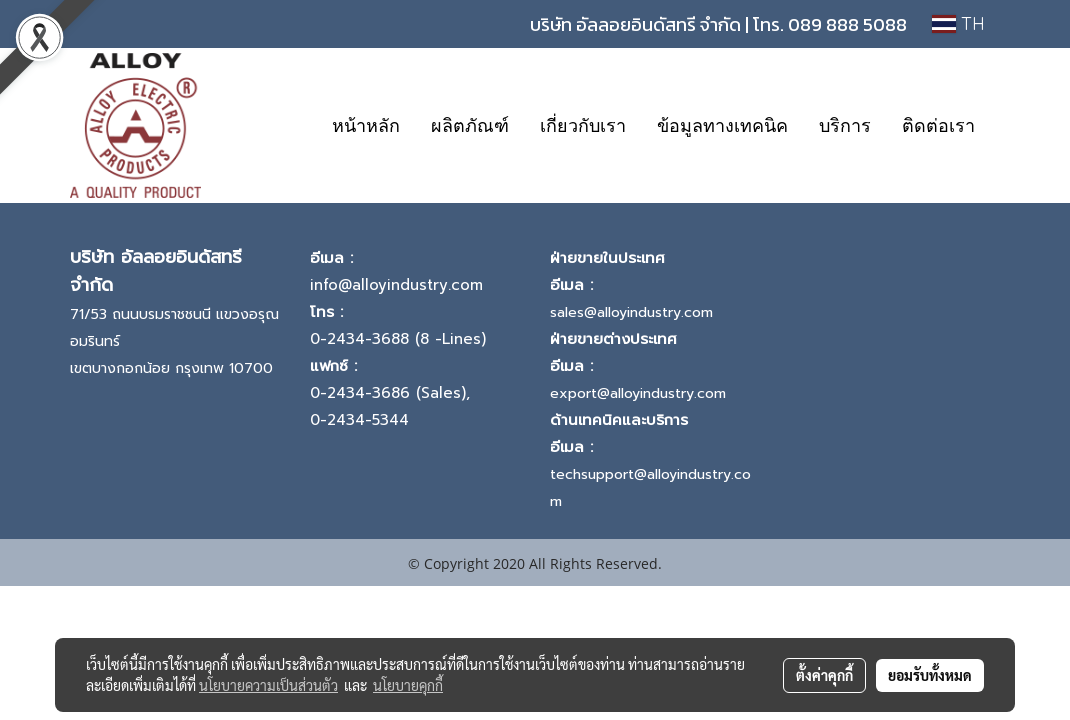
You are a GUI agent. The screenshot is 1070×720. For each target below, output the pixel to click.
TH (958, 23)
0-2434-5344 (359, 420)
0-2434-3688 (359, 339)
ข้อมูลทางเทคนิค (722, 125)
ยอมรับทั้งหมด (930, 675)
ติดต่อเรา (938, 125)
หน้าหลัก (366, 125)
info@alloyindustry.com (396, 285)
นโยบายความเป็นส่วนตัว (268, 685)
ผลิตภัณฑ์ (470, 125)
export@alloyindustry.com (638, 393)
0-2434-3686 (360, 393)
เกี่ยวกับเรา (583, 125)
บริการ (845, 125)
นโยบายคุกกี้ (408, 685)
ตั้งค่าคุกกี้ (824, 675)
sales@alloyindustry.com (631, 312)
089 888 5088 (847, 24)
